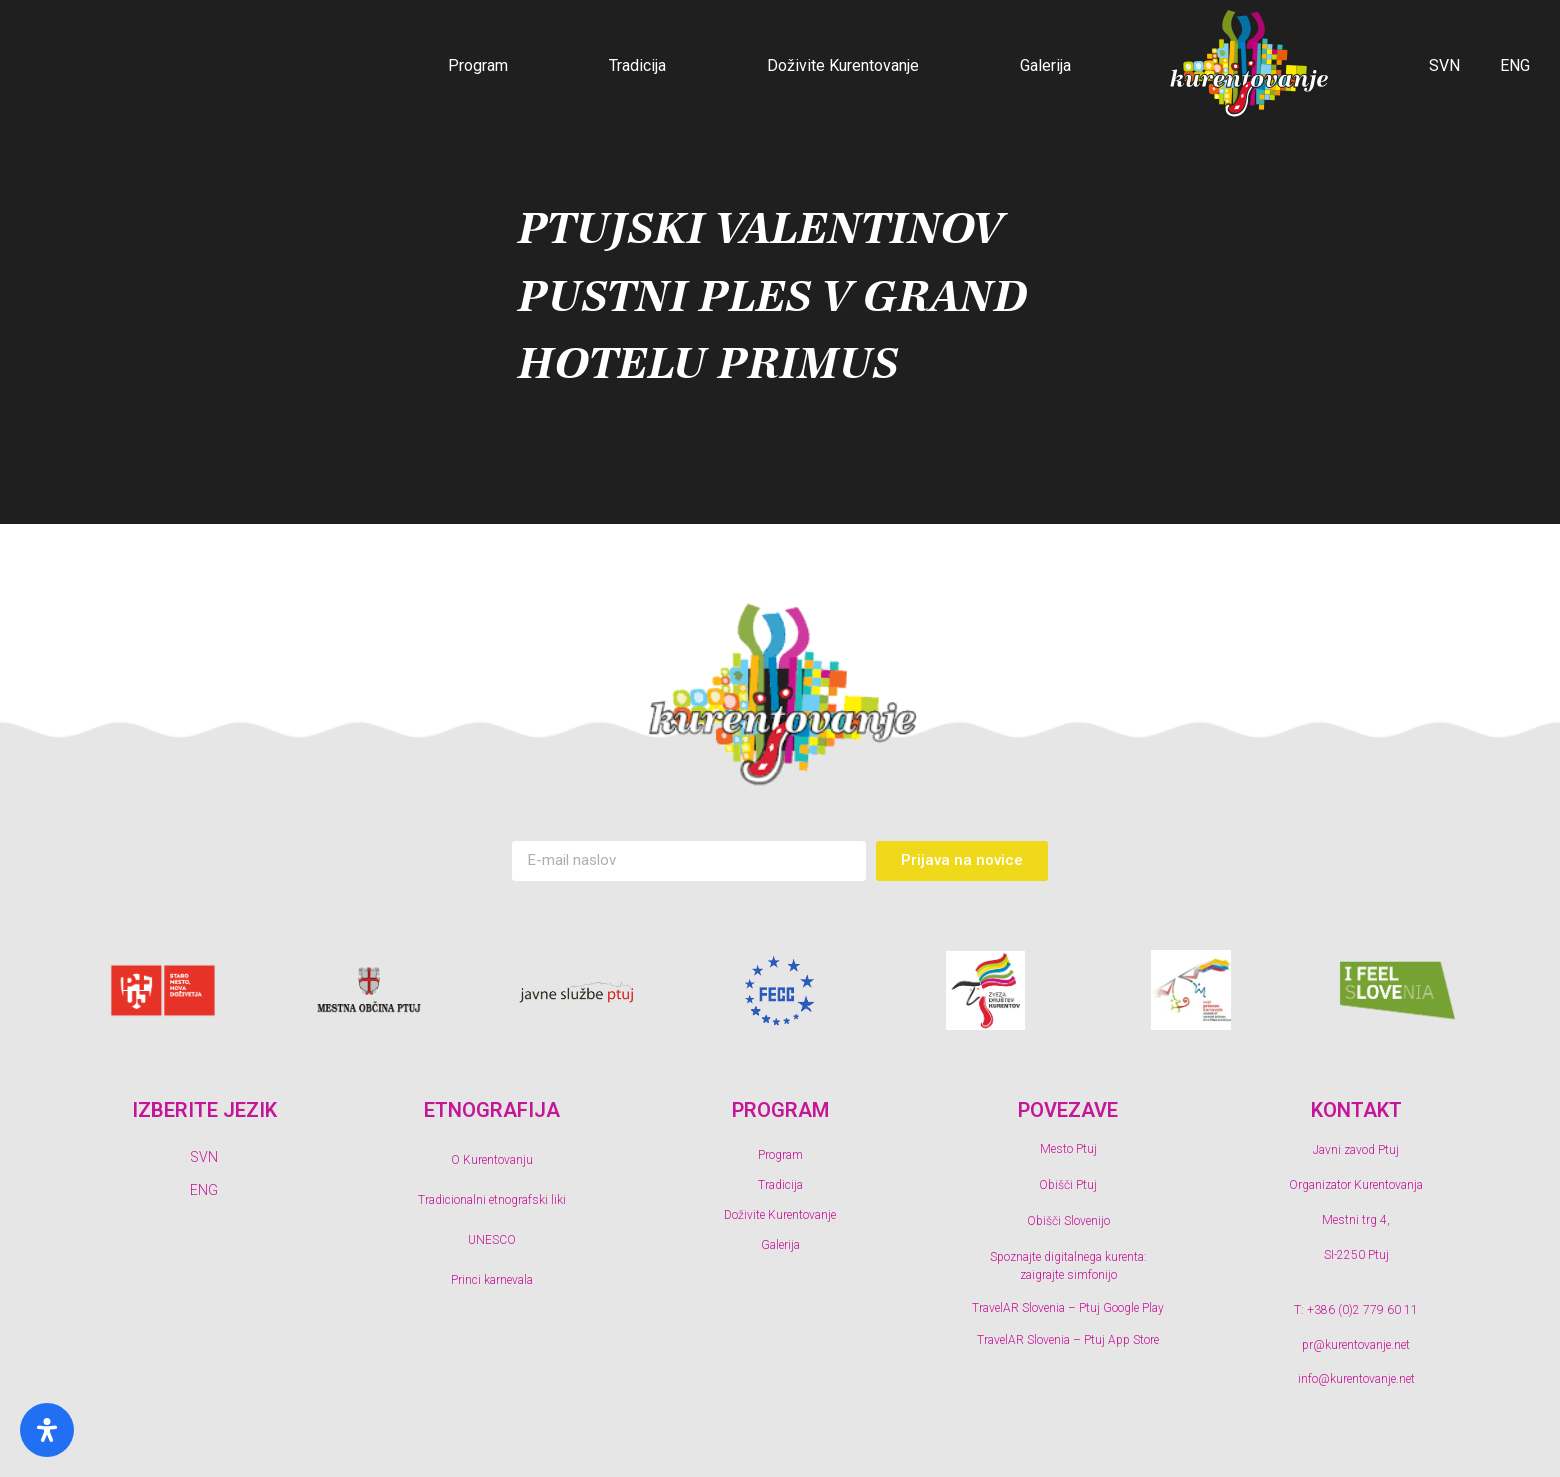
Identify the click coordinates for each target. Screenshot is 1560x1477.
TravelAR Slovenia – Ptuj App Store (1068, 1340)
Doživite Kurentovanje (843, 65)
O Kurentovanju (492, 1160)
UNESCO (492, 1240)
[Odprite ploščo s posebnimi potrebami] (47, 1430)
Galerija (1045, 65)
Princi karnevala (492, 1280)
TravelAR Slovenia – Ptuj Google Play (1068, 1308)
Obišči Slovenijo (1068, 1221)
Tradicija (637, 65)
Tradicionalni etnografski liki (492, 1200)
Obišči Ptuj (1068, 1185)
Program (478, 65)
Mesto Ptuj (1068, 1149)
